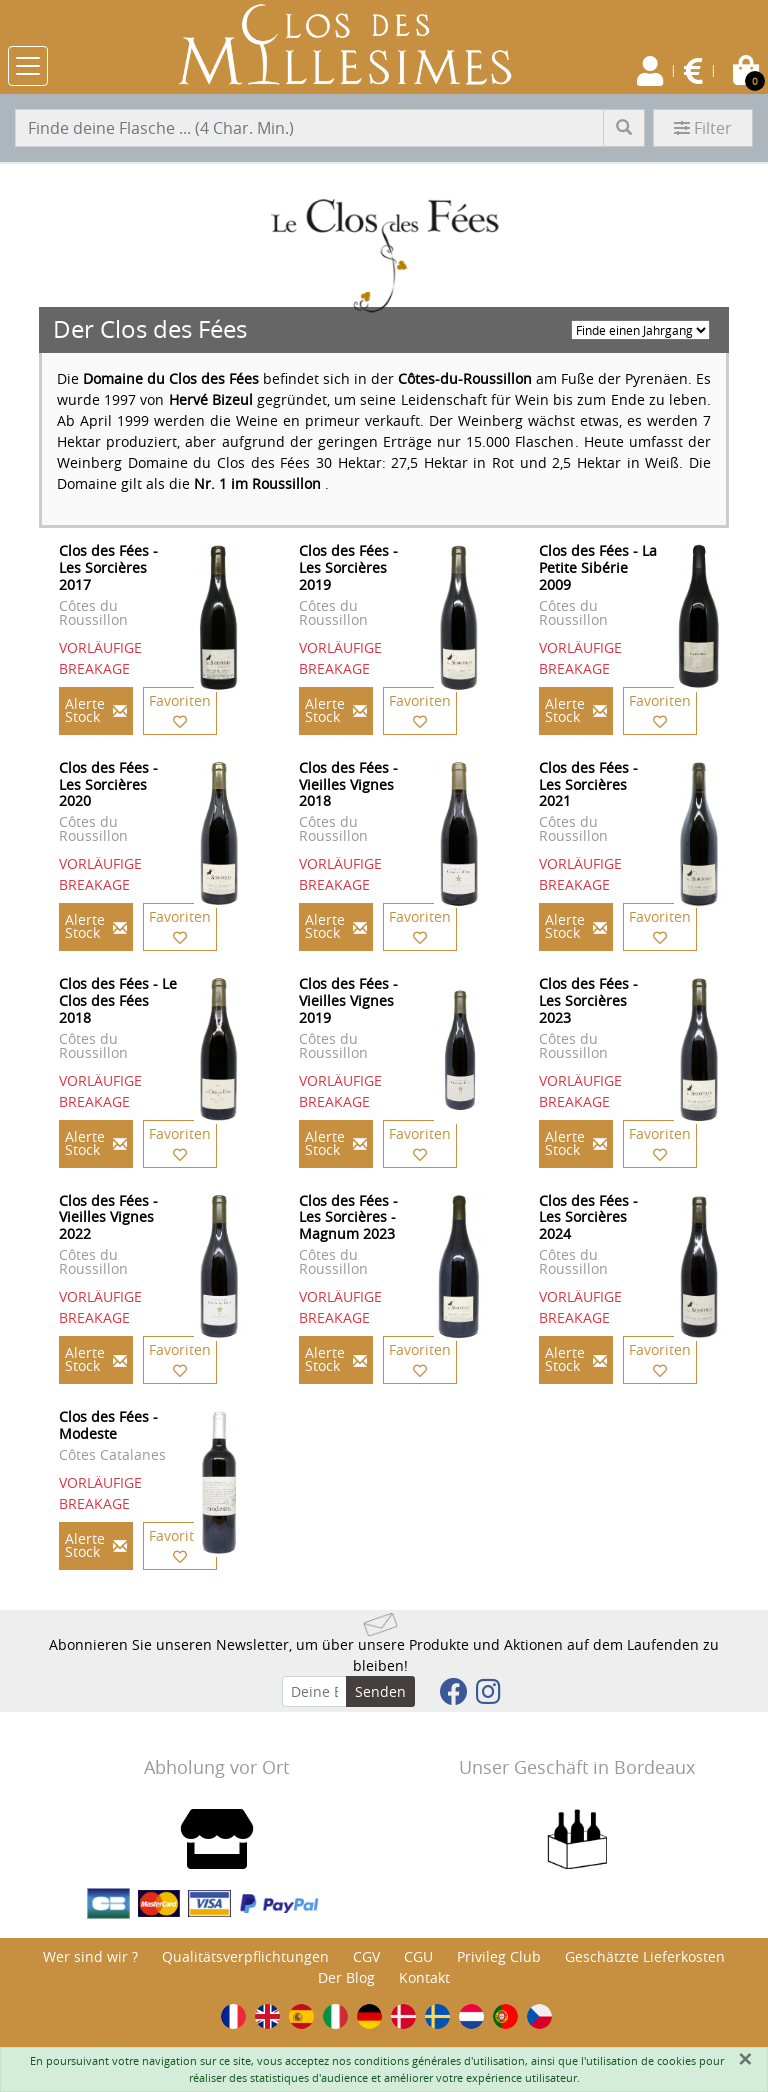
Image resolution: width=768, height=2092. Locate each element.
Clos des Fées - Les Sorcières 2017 (108, 567)
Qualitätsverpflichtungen (245, 1956)
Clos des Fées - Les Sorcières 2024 (588, 1217)
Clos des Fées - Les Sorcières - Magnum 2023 (348, 1217)
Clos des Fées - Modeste (108, 1425)
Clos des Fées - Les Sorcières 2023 (588, 1000)
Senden (380, 1691)
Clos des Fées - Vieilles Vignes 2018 (348, 784)
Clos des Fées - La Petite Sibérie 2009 (598, 567)
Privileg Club (499, 1956)
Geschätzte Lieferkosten (645, 1956)
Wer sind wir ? (90, 1956)
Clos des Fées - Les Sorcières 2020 (108, 784)
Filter (703, 128)
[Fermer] (745, 2059)
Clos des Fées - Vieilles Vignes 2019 (348, 1000)
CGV (366, 1956)
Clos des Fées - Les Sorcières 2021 (588, 784)
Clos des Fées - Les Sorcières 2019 (348, 567)
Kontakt (424, 1977)
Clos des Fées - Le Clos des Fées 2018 (118, 1000)
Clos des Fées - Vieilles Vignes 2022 (108, 1217)
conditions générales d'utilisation (439, 2060)
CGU (418, 1956)
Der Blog (346, 1977)
